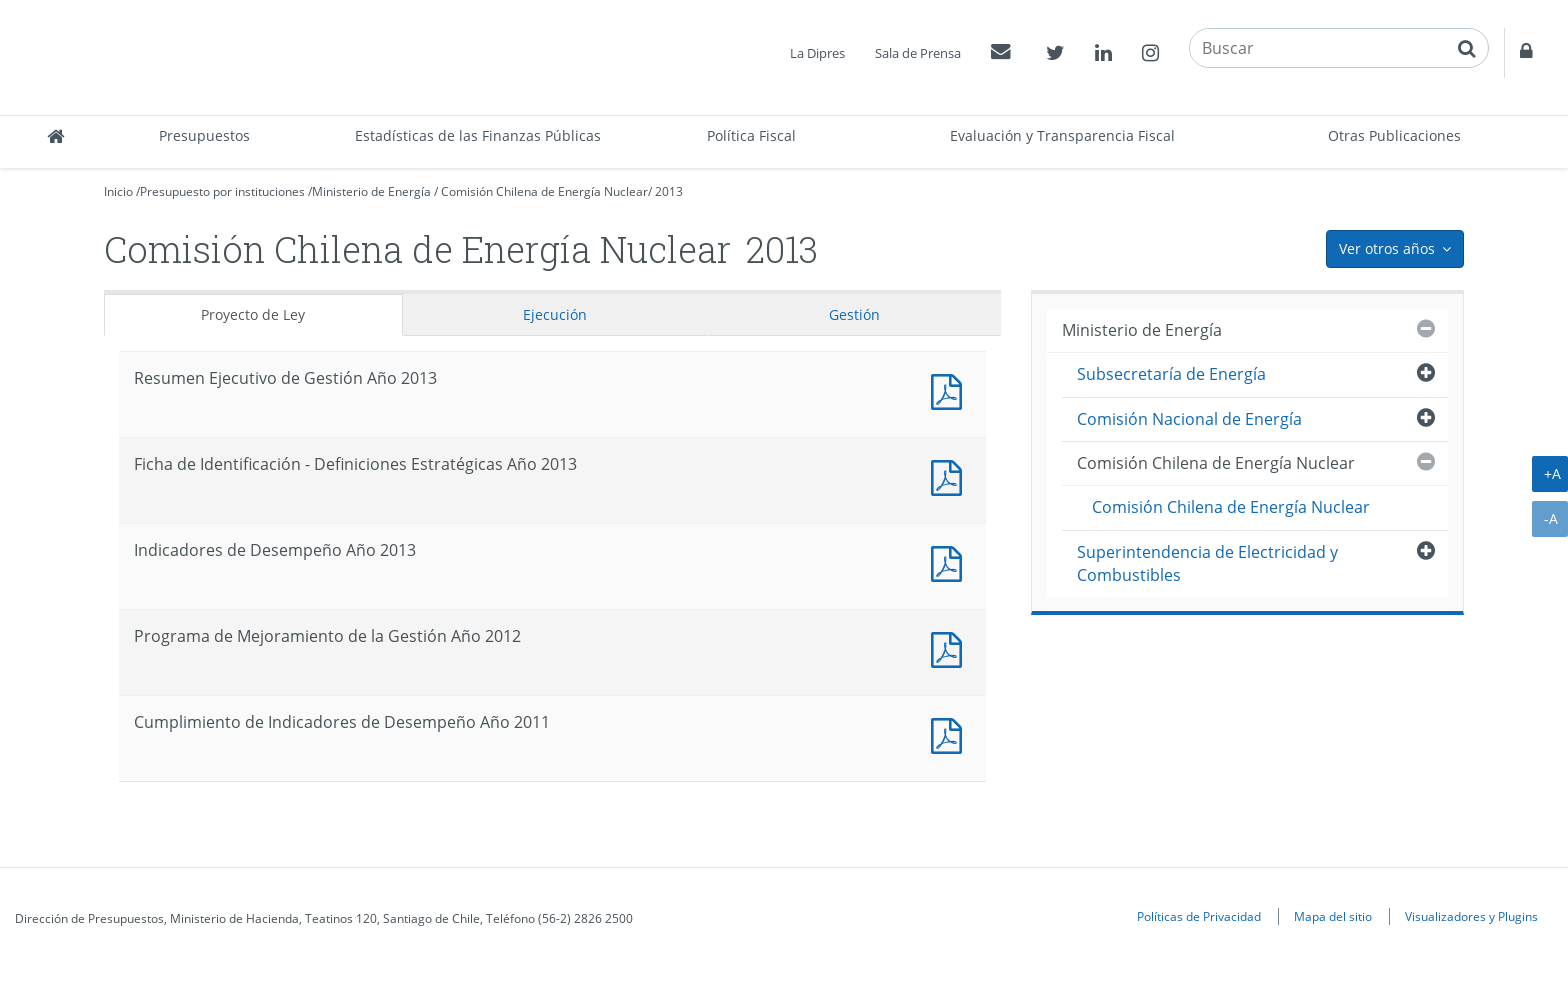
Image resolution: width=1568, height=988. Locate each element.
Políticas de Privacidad (1199, 916)
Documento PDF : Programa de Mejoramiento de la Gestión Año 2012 (951, 647)
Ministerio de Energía (371, 191)
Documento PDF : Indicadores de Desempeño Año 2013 (951, 561)
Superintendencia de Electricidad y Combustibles (1207, 563)
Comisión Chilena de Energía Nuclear (544, 191)
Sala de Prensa (918, 53)
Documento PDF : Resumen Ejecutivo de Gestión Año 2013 (951, 389)
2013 (669, 191)
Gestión (854, 314)
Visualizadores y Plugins (1471, 916)
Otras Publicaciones (1394, 135)
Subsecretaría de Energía (1171, 374)
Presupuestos (204, 135)
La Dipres (817, 53)
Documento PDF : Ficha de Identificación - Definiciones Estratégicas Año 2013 (951, 475)
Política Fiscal (751, 135)
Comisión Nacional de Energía (1189, 419)
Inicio (118, 191)
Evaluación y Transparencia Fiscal (1062, 135)
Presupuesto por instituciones (222, 191)
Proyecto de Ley (253, 314)
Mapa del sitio (1333, 916)
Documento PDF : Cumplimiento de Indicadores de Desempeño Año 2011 (951, 733)
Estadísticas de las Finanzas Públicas (478, 135)
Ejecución (555, 314)
